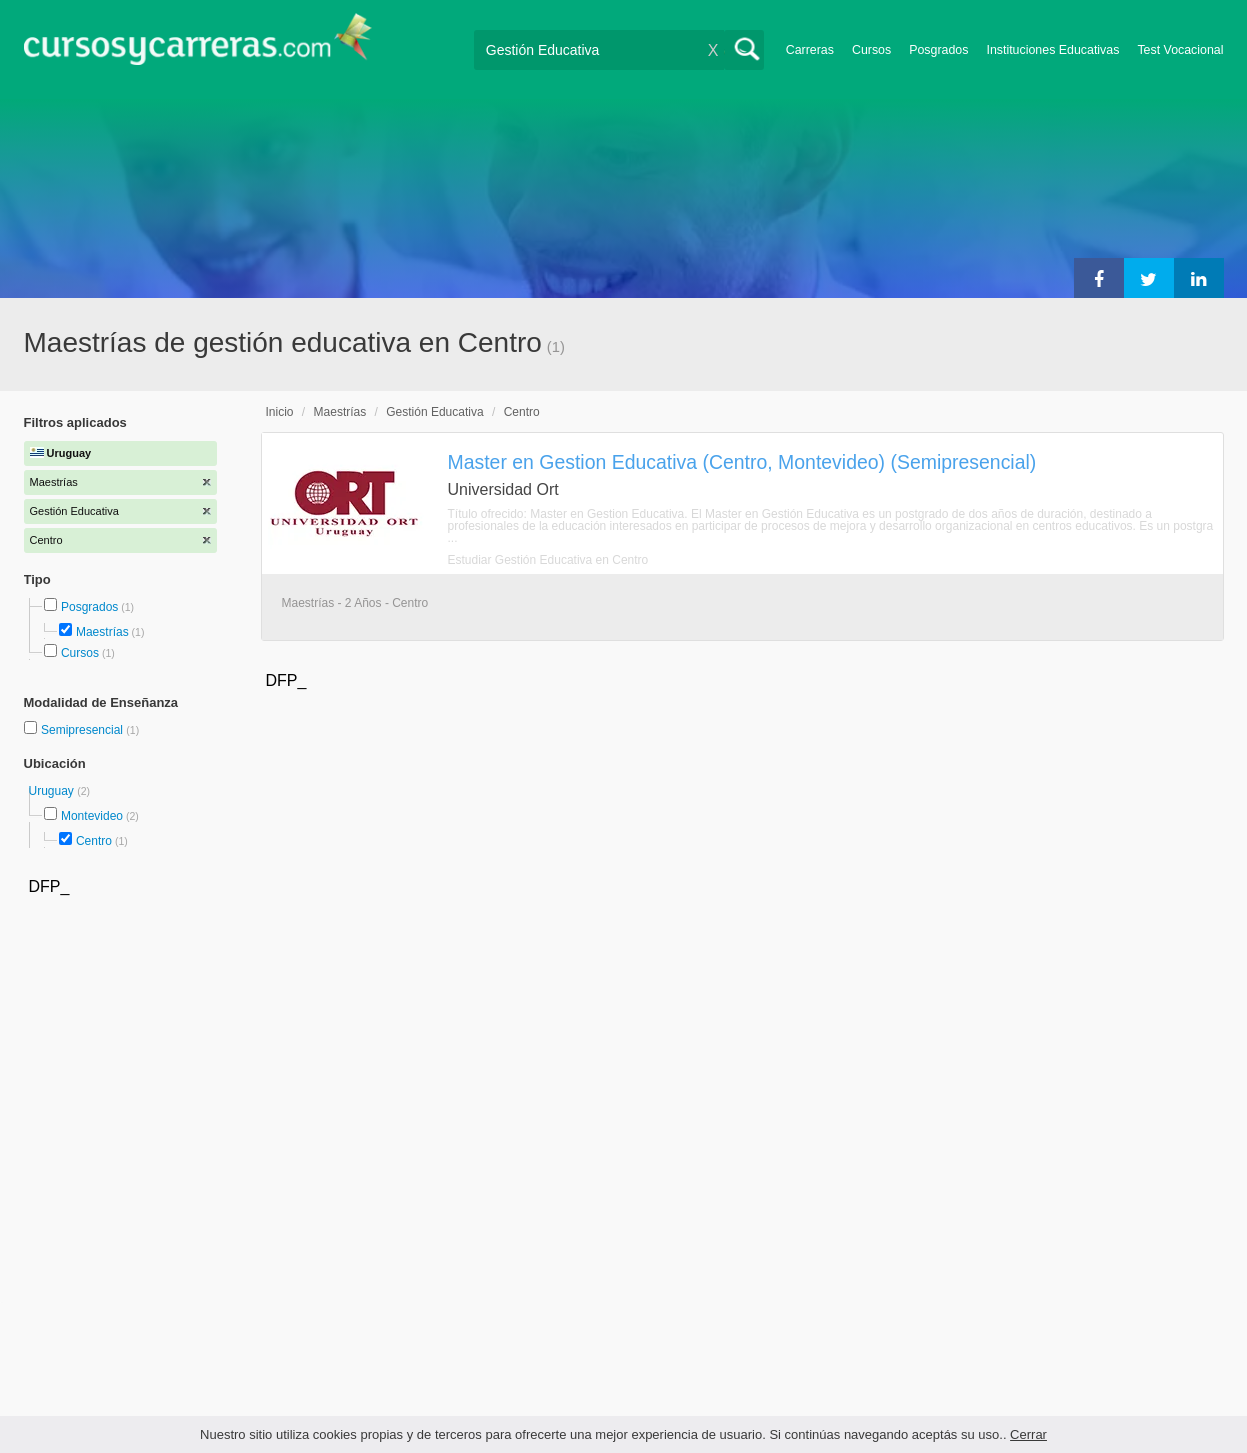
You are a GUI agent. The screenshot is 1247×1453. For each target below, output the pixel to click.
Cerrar (1028, 1434)
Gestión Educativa (434, 412)
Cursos (871, 50)
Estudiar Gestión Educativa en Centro (548, 560)
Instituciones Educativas (1052, 50)
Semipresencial (83, 730)
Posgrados (938, 50)
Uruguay (53, 791)
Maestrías (102, 632)
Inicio (280, 412)
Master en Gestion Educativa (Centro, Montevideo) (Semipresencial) (742, 462)
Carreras (810, 50)
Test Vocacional (1180, 50)
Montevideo (92, 816)
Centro (94, 841)
